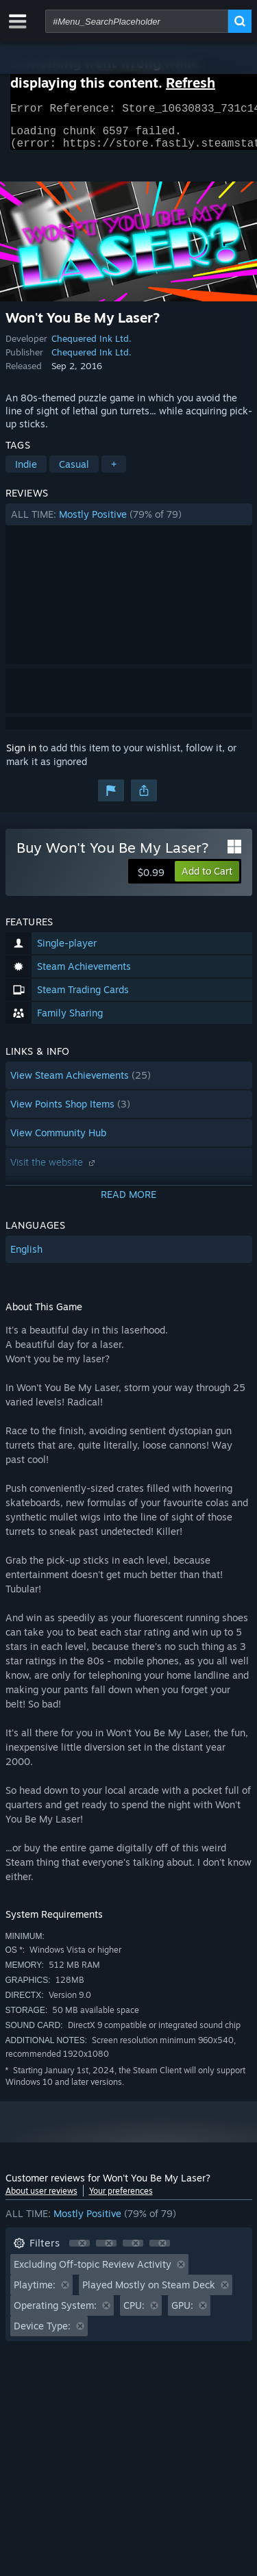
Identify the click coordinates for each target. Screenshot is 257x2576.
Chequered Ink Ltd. (91, 346)
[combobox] (136, 21)
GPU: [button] (182, 2313)
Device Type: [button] (42, 2334)
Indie (26, 472)
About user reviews (41, 2199)
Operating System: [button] (55, 2313)
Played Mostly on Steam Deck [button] (148, 2293)
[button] (128, 523)
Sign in (21, 756)
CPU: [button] (134, 2313)
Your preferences (121, 2199)
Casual (74, 472)
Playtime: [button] (35, 2293)
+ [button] (114, 472)
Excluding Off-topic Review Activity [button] (92, 2272)
